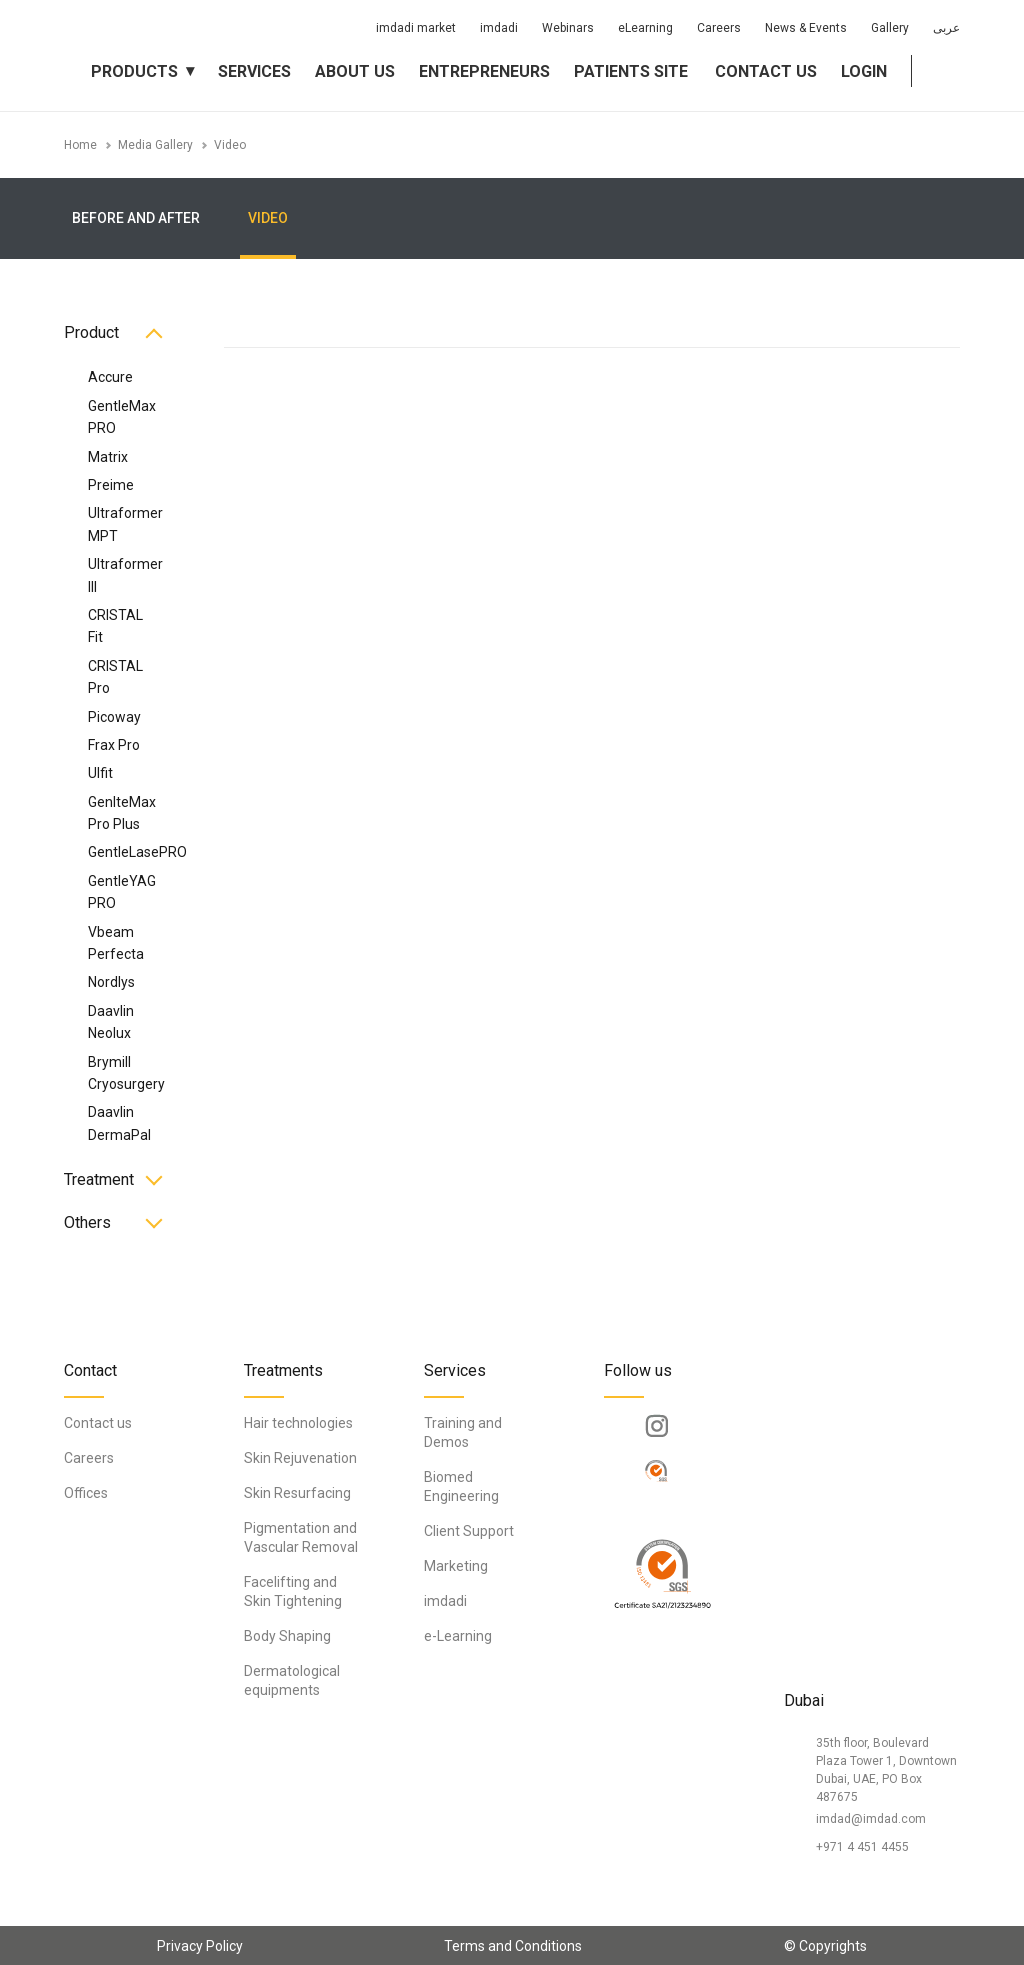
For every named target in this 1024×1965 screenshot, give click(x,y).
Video (230, 145)
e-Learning (458, 1636)
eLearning (645, 28)
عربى (946, 28)
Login (864, 71)
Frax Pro (114, 745)
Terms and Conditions (513, 1946)
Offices (86, 1493)
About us (355, 71)
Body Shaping (287, 1636)
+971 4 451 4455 (862, 1847)
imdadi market (416, 28)
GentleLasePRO (137, 852)
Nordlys (111, 982)
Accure (110, 377)
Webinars (568, 28)
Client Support (469, 1531)
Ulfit (100, 773)
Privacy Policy (200, 1946)
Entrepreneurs (484, 71)
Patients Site (631, 71)
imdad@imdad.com (871, 1819)
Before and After (136, 218)
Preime (111, 485)
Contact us (766, 71)
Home (80, 145)
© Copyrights (825, 1946)
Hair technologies (298, 1423)
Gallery (890, 28)
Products (134, 71)
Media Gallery (155, 145)
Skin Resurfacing (297, 1493)
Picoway (114, 717)
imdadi (499, 28)
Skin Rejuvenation (300, 1458)
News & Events (806, 28)
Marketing (456, 1566)
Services (254, 71)
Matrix (108, 457)
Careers (719, 28)
